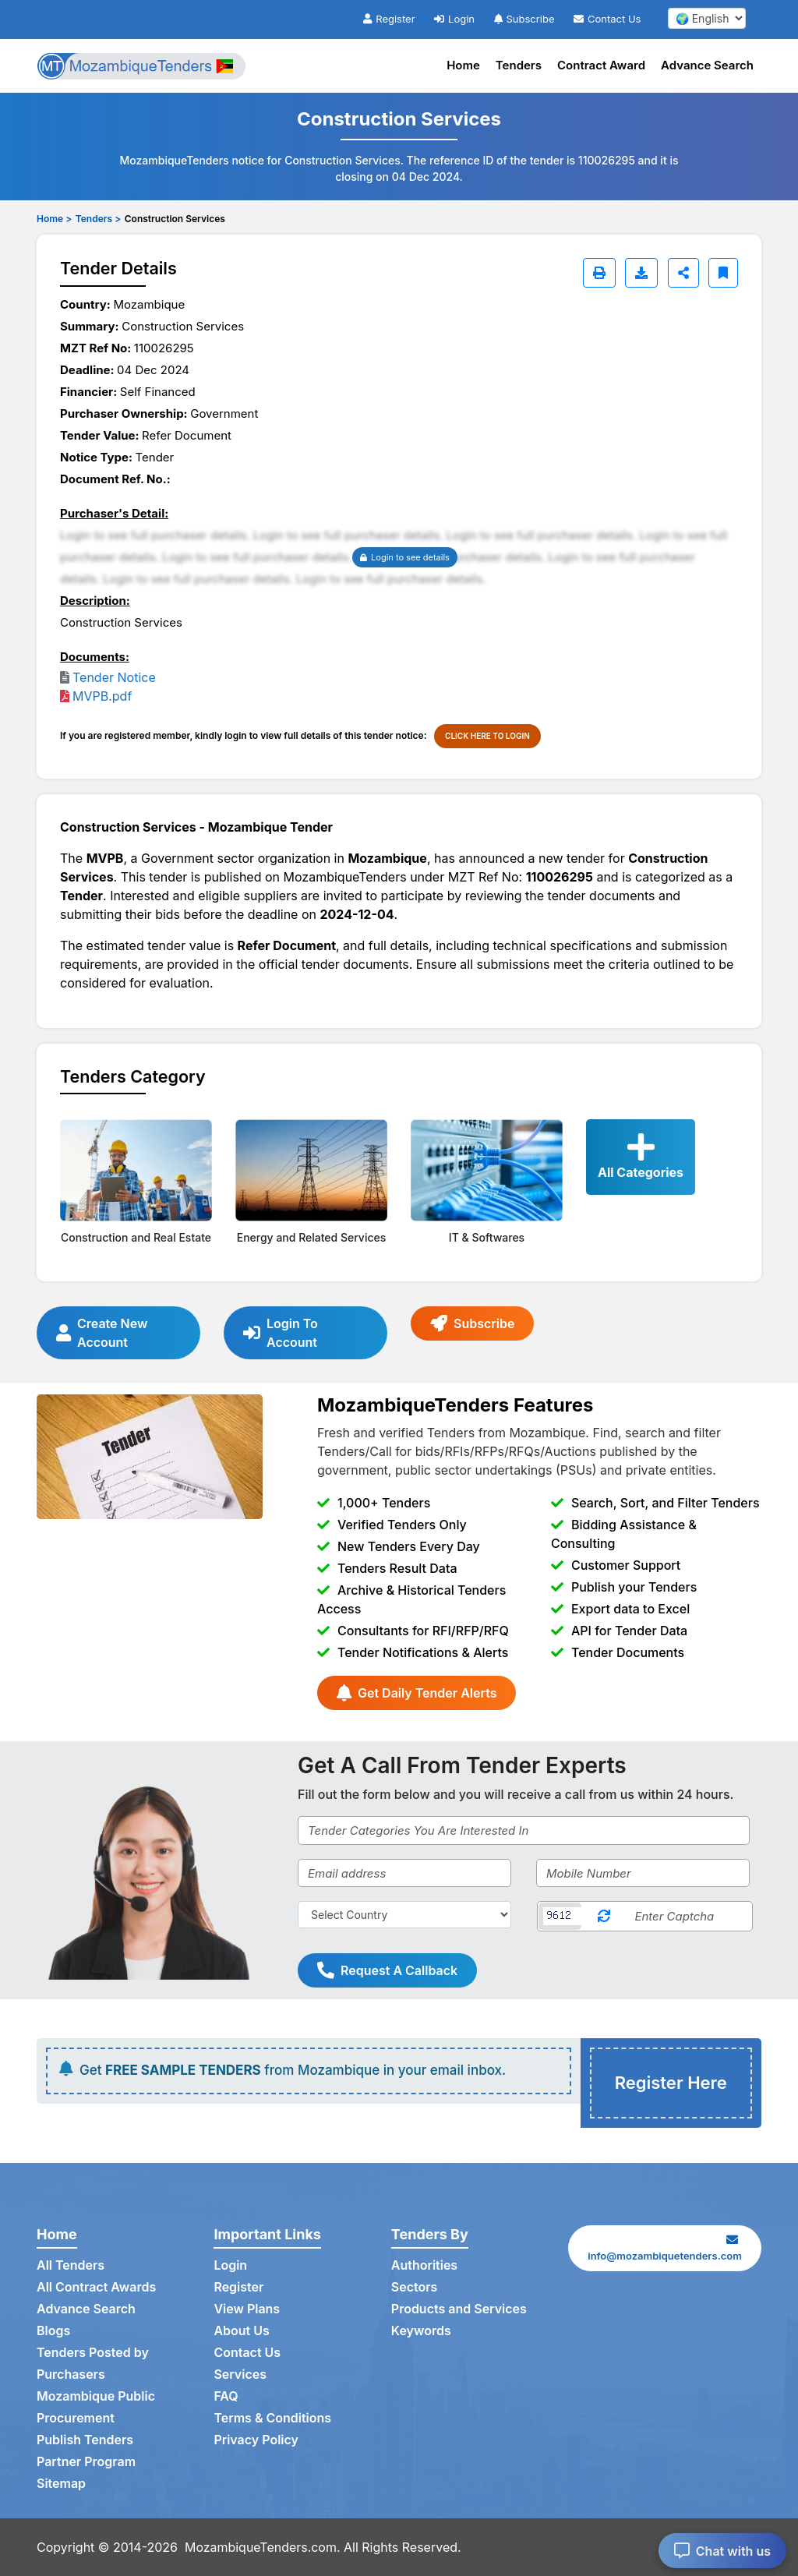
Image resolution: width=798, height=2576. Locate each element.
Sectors (414, 2287)
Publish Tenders (85, 2440)
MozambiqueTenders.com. (263, 2547)
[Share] (683, 273)
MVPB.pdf (102, 696)
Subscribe (524, 18)
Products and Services (459, 2309)
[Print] (599, 273)
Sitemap (61, 2484)
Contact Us (607, 18)
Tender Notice (114, 677)
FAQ (226, 2397)
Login (454, 18)
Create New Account (101, 1333)
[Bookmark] (723, 273)
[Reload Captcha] (604, 1916)
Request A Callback (387, 1970)
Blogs (53, 2331)
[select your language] (707, 18)
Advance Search (707, 65)
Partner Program (86, 2462)
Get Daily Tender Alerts (416, 1692)
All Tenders (70, 2266)
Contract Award (601, 65)
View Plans (247, 2309)
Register (389, 18)
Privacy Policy (256, 2440)
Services (240, 2375)
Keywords (421, 2331)
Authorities (424, 2266)
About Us (241, 2331)
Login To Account (280, 1333)
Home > (54, 218)
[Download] (641, 273)
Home (463, 65)
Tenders (519, 65)
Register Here (671, 2082)
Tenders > (98, 218)
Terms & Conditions (272, 2418)
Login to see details (405, 557)
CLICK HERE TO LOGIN (487, 735)
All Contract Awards (96, 2287)
